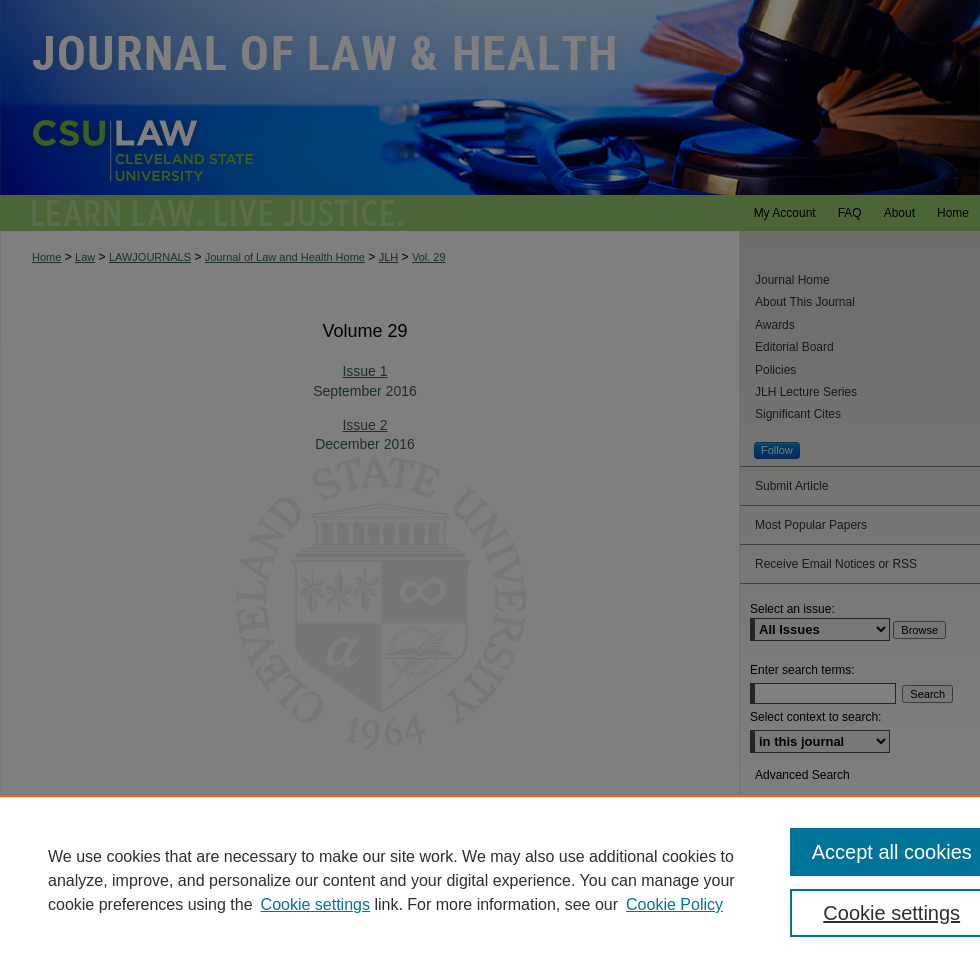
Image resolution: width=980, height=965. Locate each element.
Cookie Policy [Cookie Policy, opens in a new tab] (674, 904)
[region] (490, 880)
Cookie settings (315, 904)
